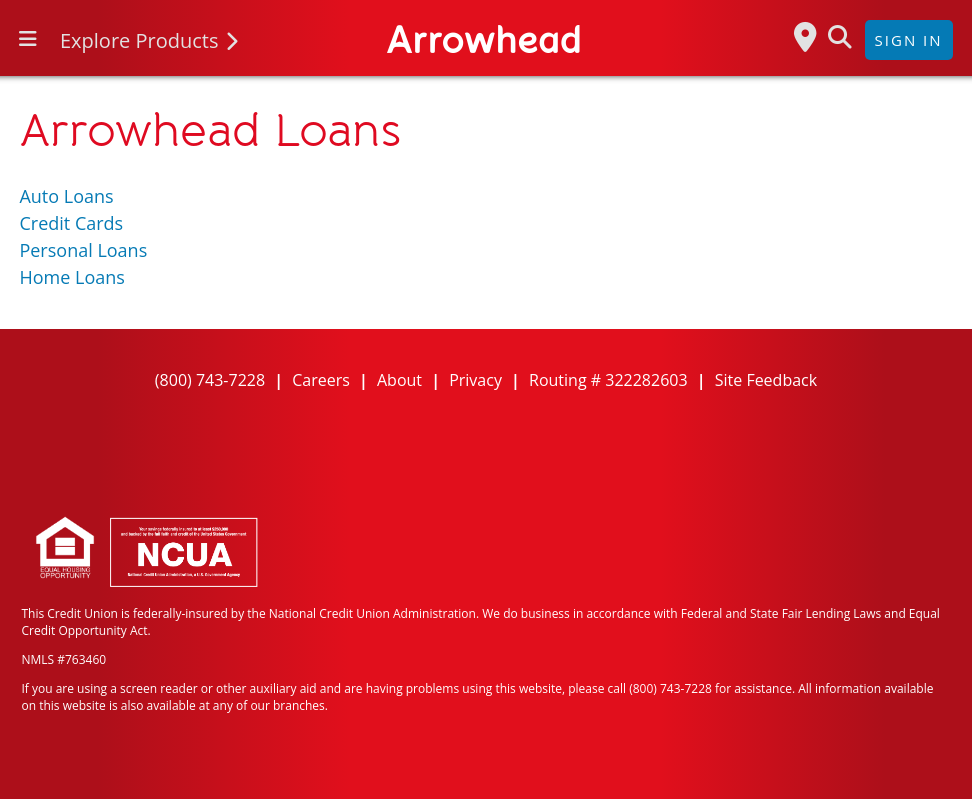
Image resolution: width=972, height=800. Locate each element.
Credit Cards (71, 223)
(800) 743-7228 (210, 380)
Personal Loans (83, 250)
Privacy (475, 380)
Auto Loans (66, 196)
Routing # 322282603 (608, 380)
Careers (321, 380)
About (399, 380)
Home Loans (71, 277)
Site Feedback (766, 380)
